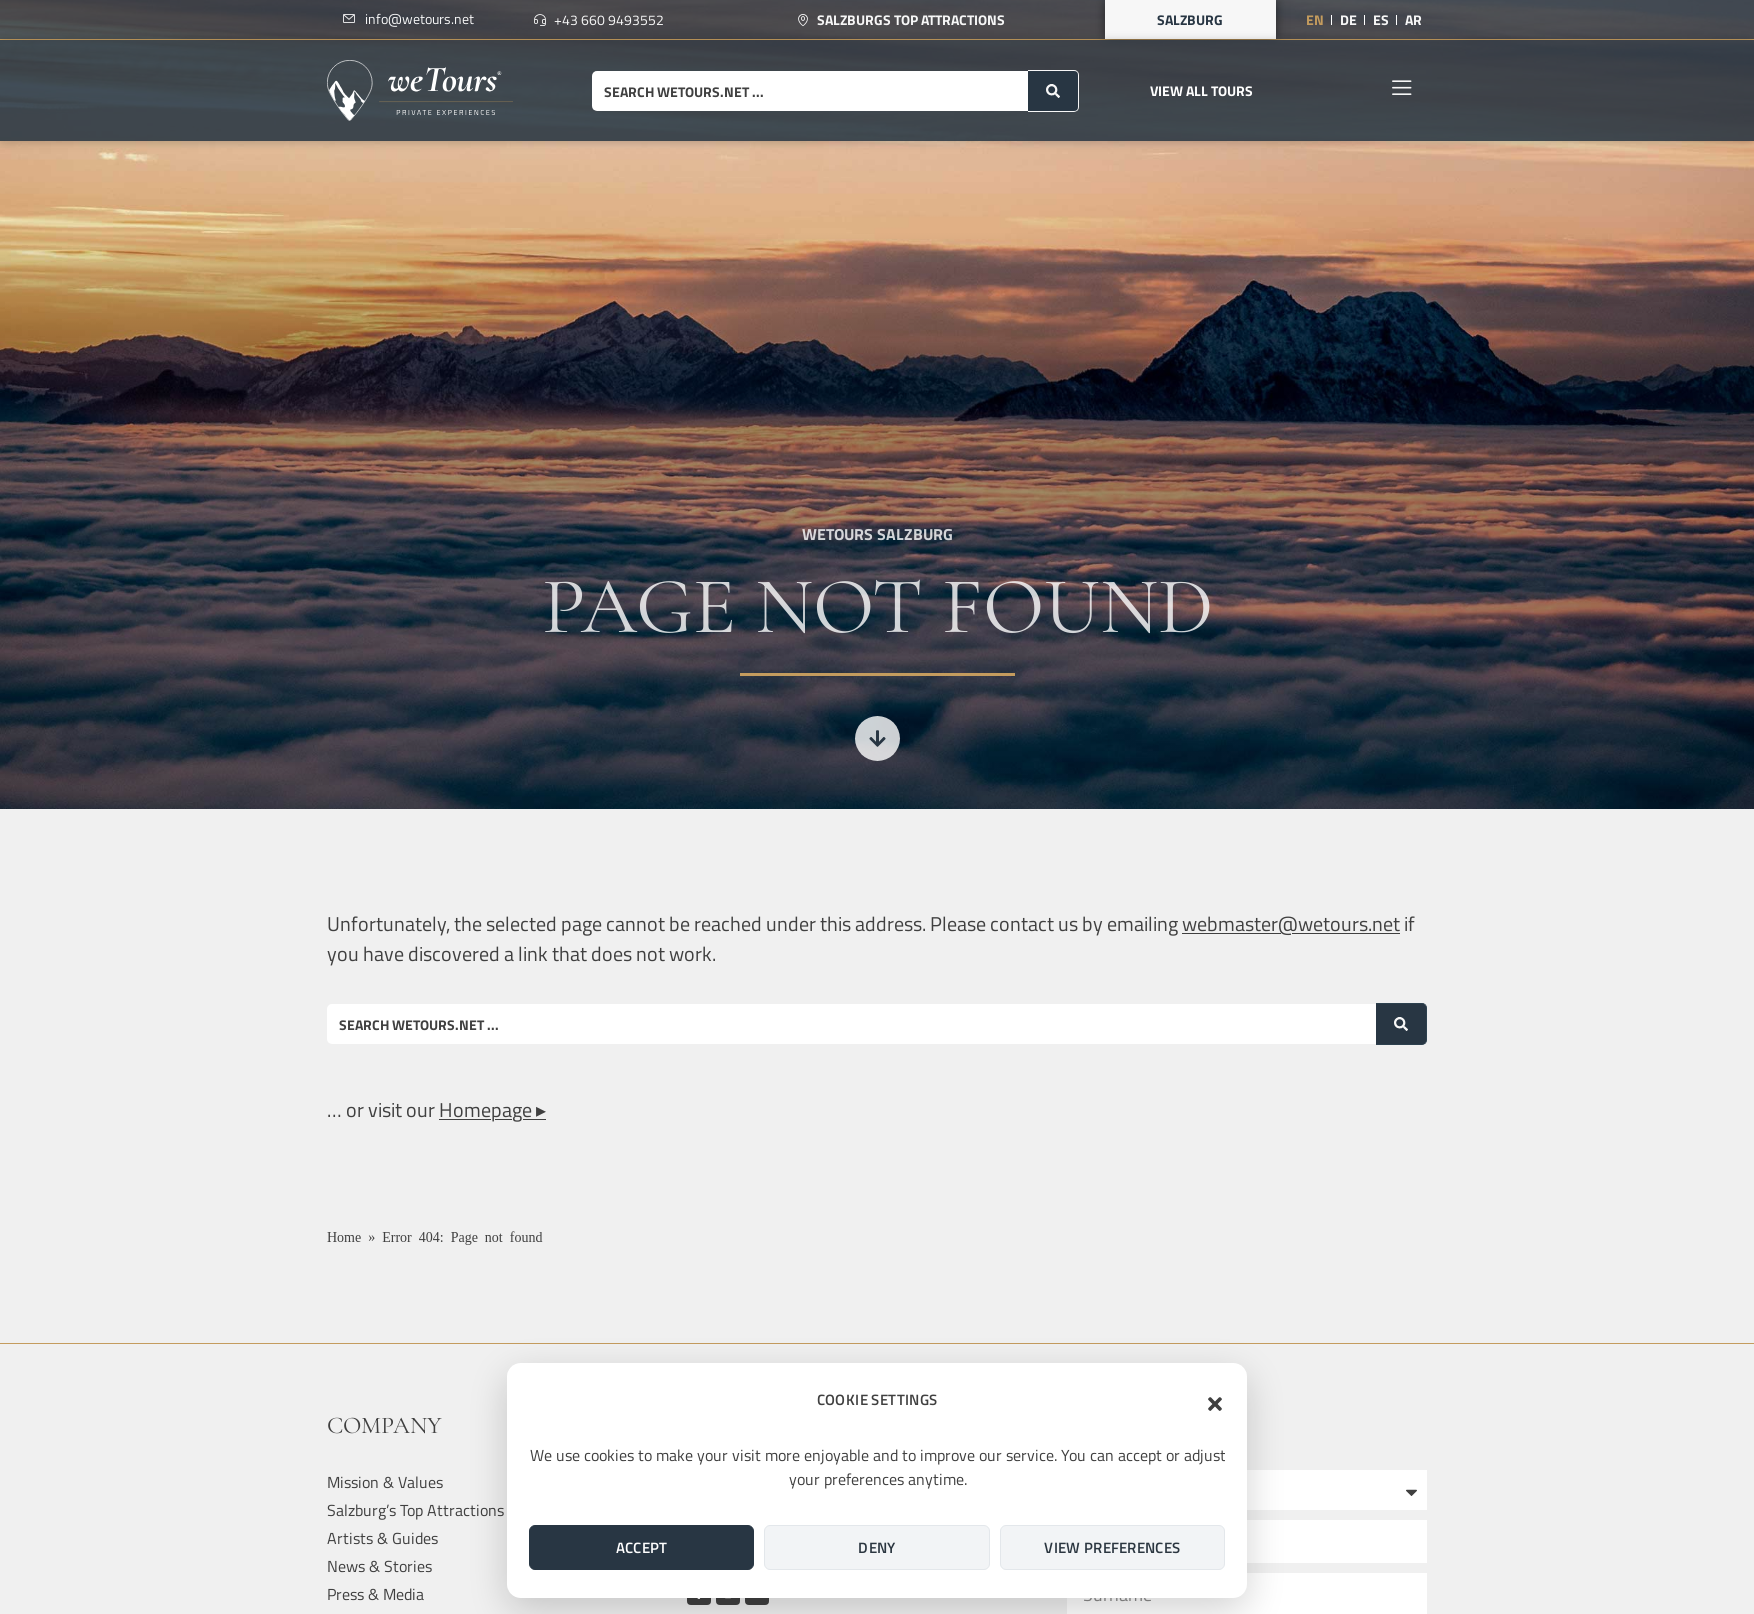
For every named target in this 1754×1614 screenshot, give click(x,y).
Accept (642, 1547)
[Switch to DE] (1348, 20)
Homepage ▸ (492, 1109)
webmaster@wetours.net (1291, 923)
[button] (1215, 1404)
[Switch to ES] (1381, 20)
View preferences (1112, 1547)
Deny (876, 1547)
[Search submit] (1053, 91)
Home (344, 1236)
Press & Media (375, 1594)
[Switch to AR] (1413, 20)
